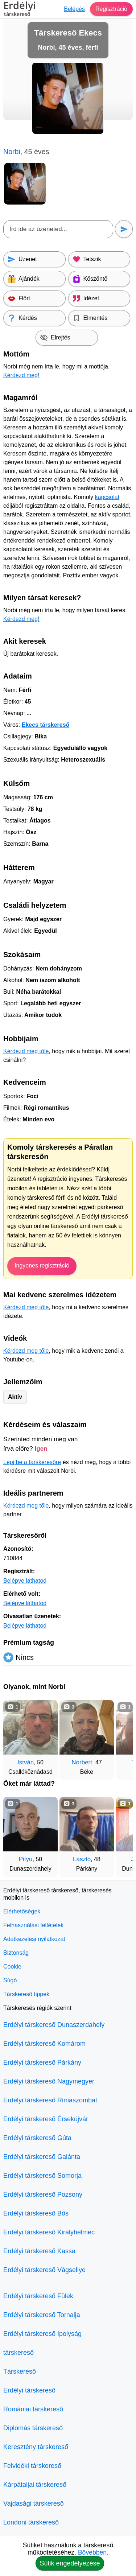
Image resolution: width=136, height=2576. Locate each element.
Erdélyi (19, 9)
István (25, 1762)
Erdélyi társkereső (29, 2390)
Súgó (10, 1980)
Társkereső (19, 2371)
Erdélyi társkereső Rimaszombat (50, 2100)
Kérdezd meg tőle (26, 1051)
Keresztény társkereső (35, 2447)
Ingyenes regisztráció (42, 1265)
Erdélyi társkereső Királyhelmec (49, 2232)
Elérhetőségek (21, 1911)
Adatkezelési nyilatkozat (34, 1939)
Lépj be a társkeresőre (32, 1462)
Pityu (26, 1859)
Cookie (12, 1966)
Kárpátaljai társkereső (34, 2484)
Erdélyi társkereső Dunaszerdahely (53, 2024)
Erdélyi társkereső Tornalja (41, 2315)
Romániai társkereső (33, 2409)
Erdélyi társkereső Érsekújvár (45, 2119)
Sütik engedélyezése (70, 2563)
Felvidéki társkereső (32, 2465)
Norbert (81, 1762)
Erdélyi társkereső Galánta (41, 2156)
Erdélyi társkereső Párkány (42, 2062)
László (82, 1859)
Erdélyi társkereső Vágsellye (44, 2270)
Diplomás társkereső (33, 2428)
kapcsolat (107, 497)
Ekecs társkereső (46, 725)
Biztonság (16, 1953)
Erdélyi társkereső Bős (36, 2213)
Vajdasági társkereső (33, 2503)
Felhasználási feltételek (33, 1925)
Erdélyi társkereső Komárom (44, 2043)
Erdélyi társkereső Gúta (37, 2138)
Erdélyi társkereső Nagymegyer (48, 2081)
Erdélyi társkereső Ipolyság (42, 2333)
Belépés (74, 9)
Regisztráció (111, 9)
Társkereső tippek (26, 1994)
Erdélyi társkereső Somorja (42, 2175)
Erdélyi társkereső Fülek (38, 2296)
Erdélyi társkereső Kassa (39, 2251)
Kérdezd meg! (21, 375)
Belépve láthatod (24, 1581)
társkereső (18, 2352)
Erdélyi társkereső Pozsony (42, 2194)
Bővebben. (93, 2552)
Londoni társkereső (31, 2522)
